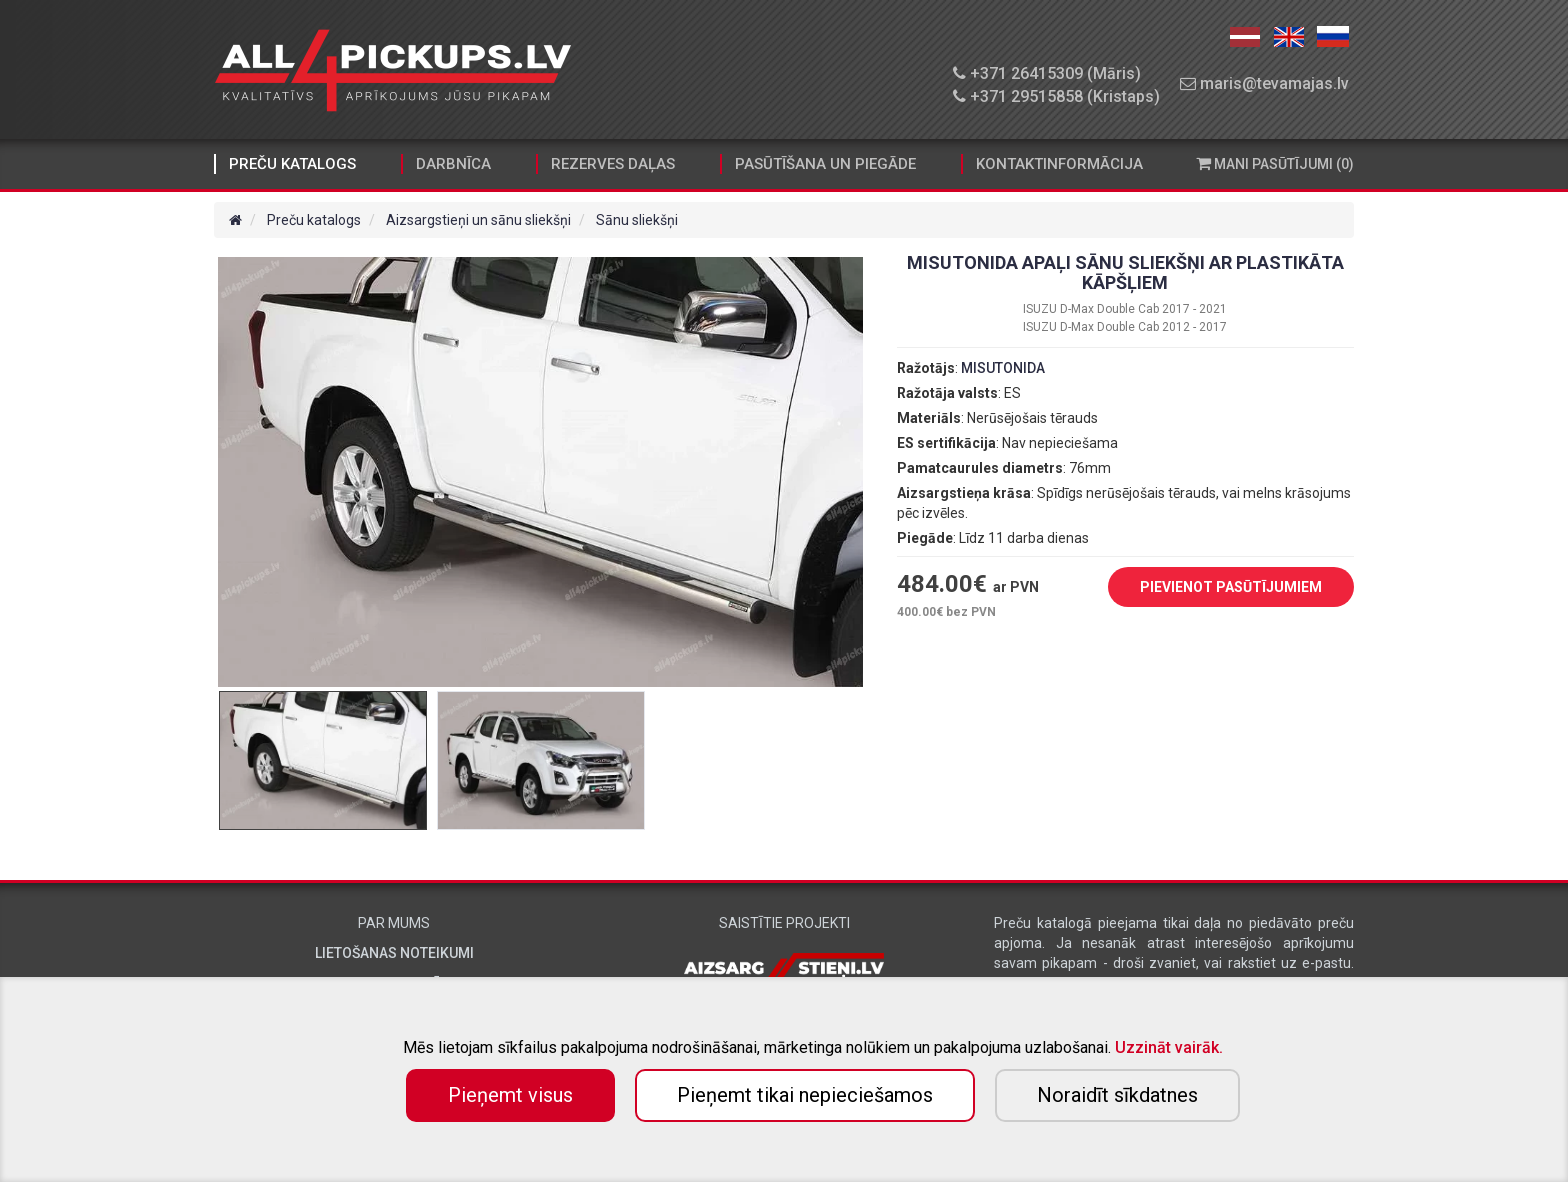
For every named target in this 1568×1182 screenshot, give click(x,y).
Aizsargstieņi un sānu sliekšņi (478, 220)
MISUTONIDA (1003, 368)
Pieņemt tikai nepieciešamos (805, 1095)
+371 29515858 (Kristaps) (1056, 96)
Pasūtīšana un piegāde (825, 164)
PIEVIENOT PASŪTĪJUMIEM (1216, 588)
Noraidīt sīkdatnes (1117, 1095)
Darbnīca (453, 164)
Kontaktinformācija (1059, 164)
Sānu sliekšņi (637, 220)
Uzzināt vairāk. (1169, 1047)
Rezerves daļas (613, 164)
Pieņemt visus (510, 1095)
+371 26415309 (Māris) (1047, 73)
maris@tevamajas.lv (1264, 83)
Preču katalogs (292, 164)
